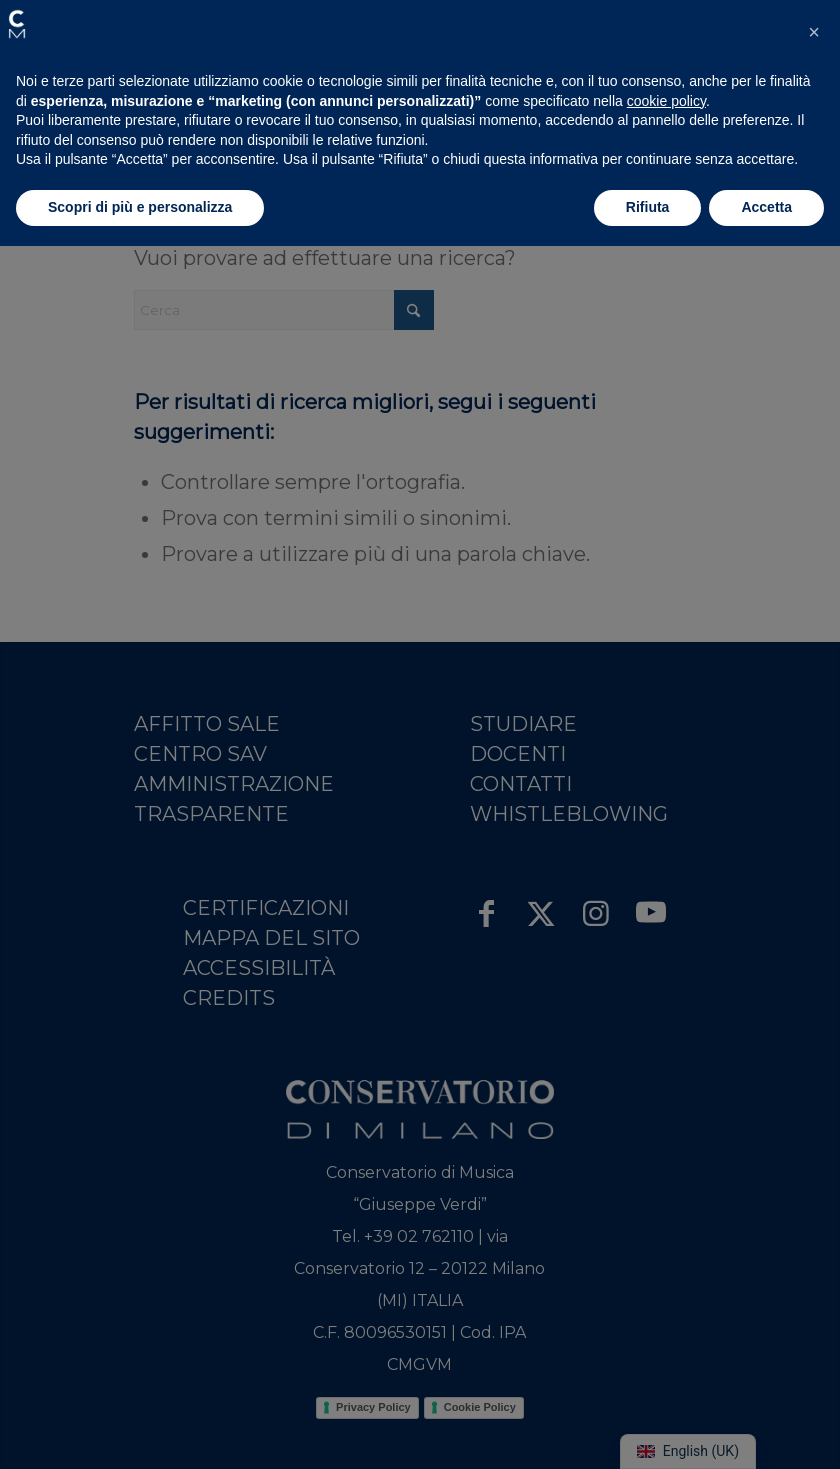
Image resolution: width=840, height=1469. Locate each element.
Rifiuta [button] (648, 207)
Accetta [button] (766, 207)
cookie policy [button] (666, 101)
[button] (17, 24)
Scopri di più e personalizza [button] (140, 207)
